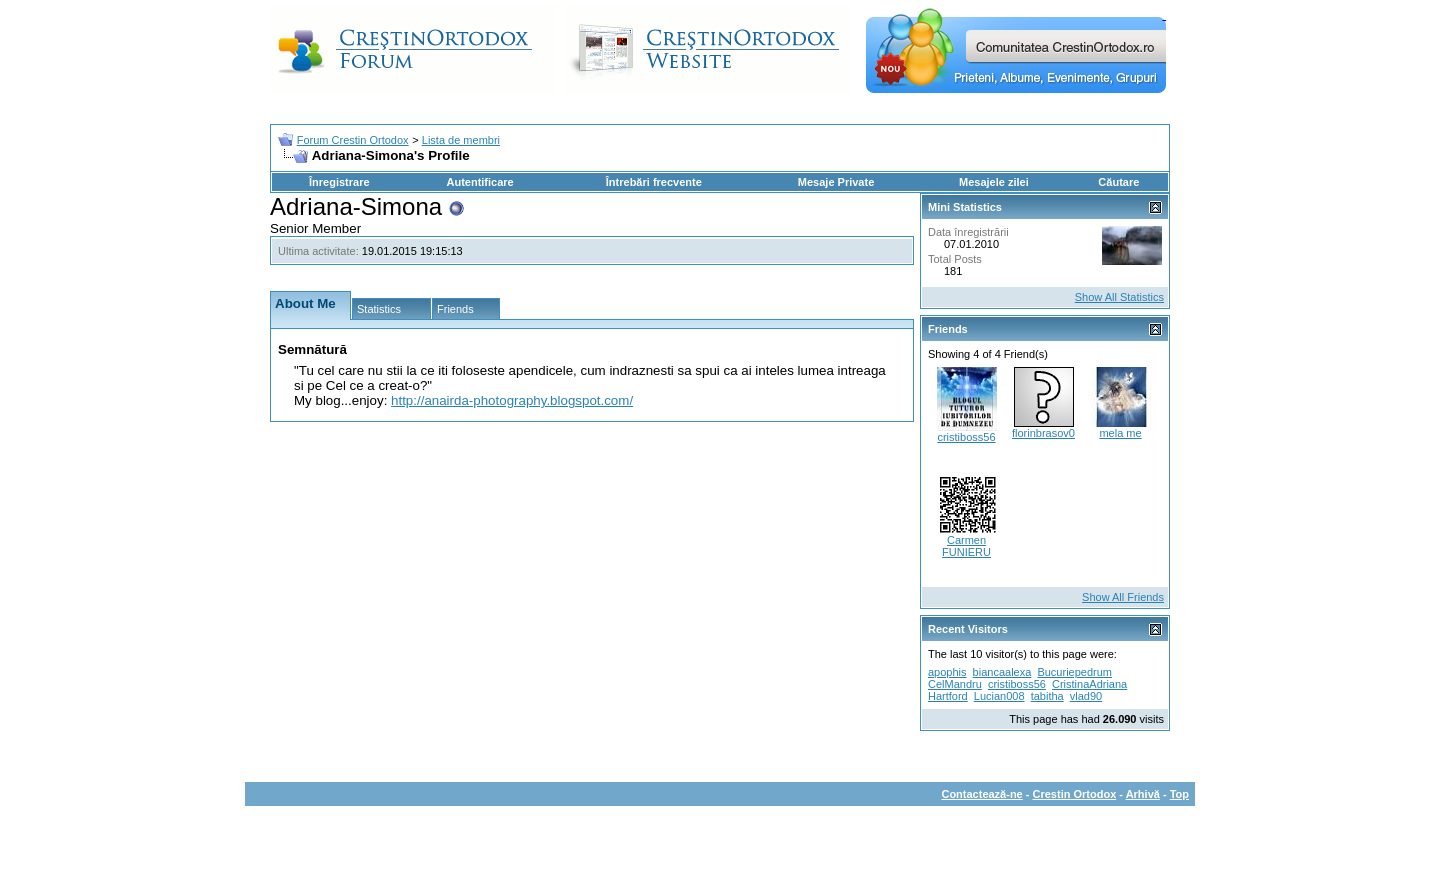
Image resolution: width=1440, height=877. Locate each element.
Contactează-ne (981, 794)
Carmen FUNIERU (966, 546)
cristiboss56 (966, 437)
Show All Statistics (1119, 297)
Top (1179, 794)
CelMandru (955, 684)
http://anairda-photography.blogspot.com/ (512, 400)
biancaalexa (1002, 672)
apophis (947, 672)
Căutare (1118, 182)
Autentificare (479, 182)
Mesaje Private (836, 182)
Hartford (948, 696)
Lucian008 (999, 696)
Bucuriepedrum (1074, 672)
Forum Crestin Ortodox (353, 140)
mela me (1120, 433)
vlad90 (1086, 696)
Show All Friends (1123, 597)
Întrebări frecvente (654, 182)
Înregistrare (339, 182)
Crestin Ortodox (1075, 794)
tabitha (1047, 696)
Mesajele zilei (994, 182)
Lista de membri (461, 140)
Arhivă (1143, 794)
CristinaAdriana (1089, 684)
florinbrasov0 (1043, 433)
